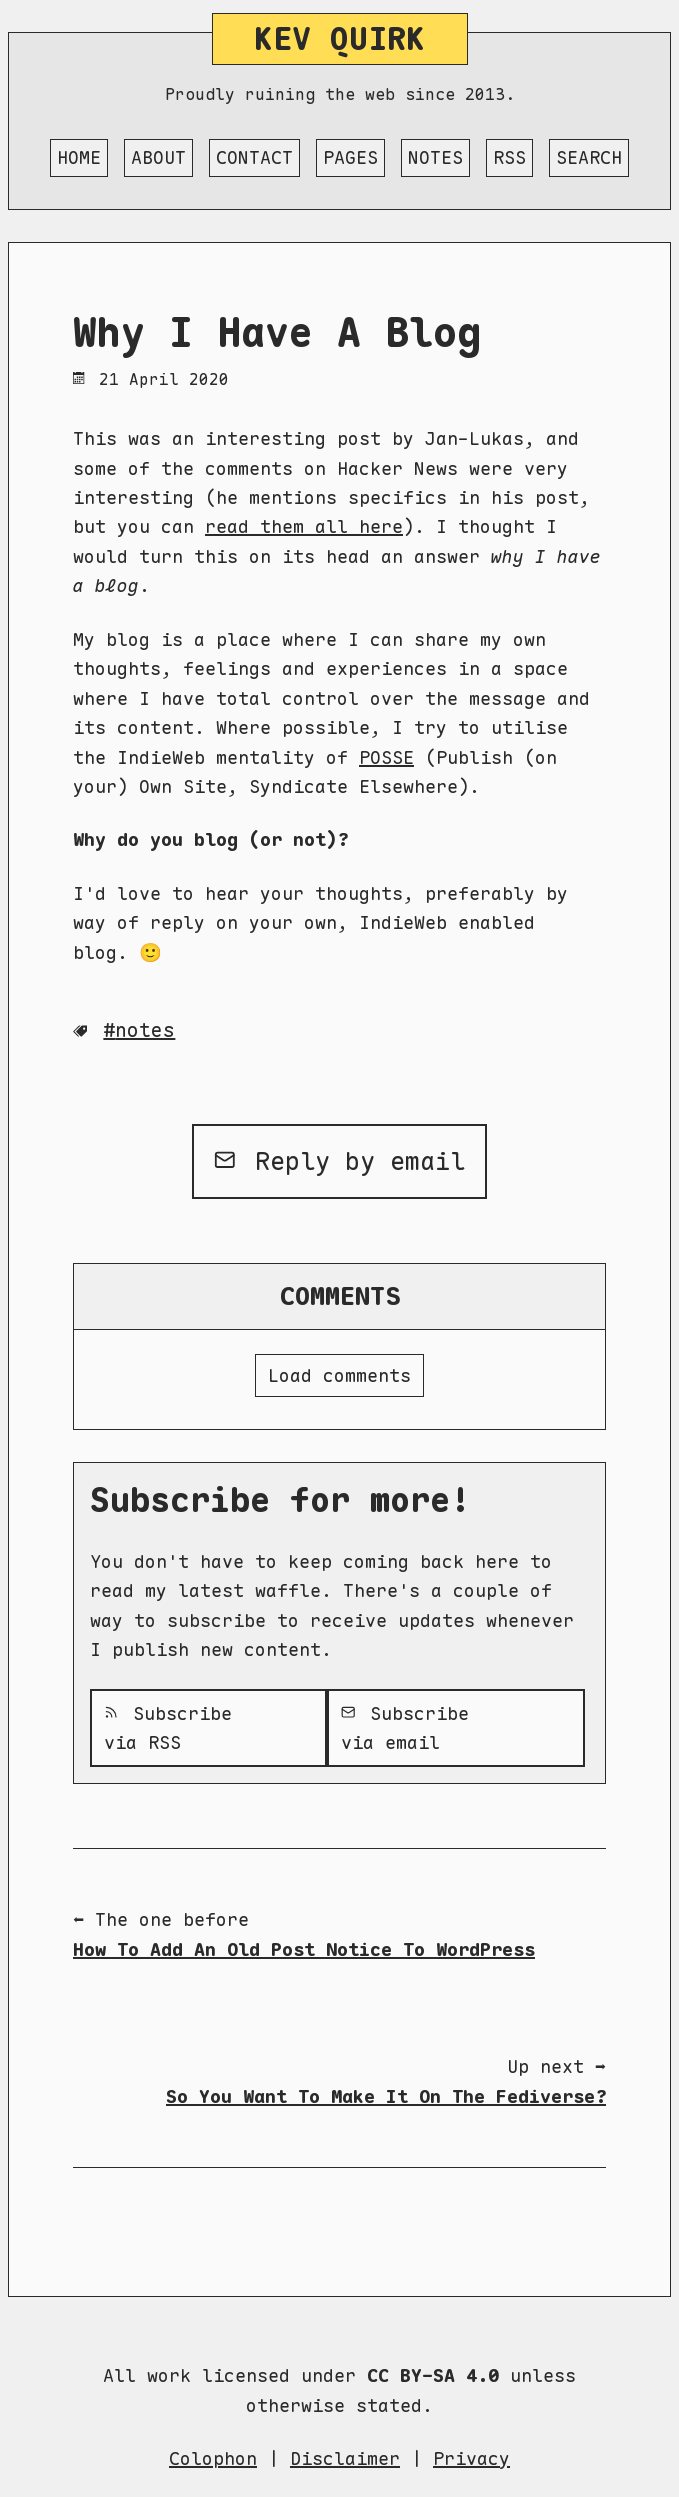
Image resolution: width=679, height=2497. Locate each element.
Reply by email (339, 1161)
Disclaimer (345, 2458)
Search (589, 157)
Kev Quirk (339, 38)
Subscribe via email (405, 1728)
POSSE (386, 757)
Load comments (339, 1375)
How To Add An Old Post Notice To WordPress (304, 1949)
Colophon (213, 2458)
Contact (254, 157)
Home (79, 157)
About (158, 157)
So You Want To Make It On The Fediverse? (386, 2096)
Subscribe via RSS (168, 1728)
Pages (350, 157)
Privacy (471, 2458)
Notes (435, 157)
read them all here (304, 526)
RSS (509, 157)
